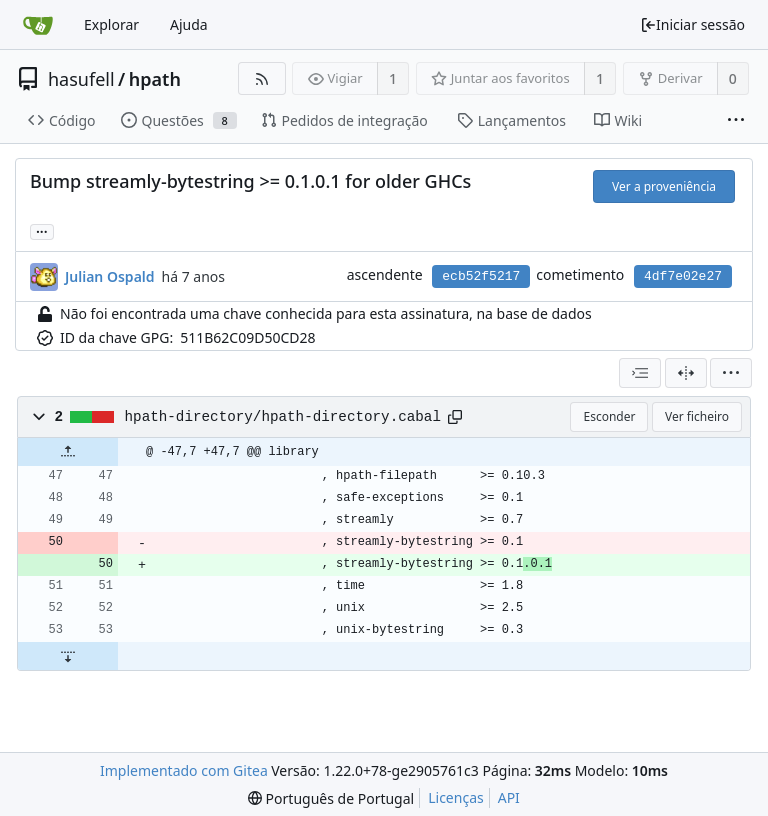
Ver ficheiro (697, 416)
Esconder (609, 416)
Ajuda (189, 24)
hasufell (81, 79)
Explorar (111, 24)
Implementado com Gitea (184, 770)
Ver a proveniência (664, 186)
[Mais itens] (736, 121)
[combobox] (640, 373)
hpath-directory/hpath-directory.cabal (283, 417)
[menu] (731, 373)
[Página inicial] (38, 25)
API (509, 797)
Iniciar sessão (692, 24)
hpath (155, 79)
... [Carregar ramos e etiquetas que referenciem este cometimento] (42, 230)
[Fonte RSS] (261, 78)
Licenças (456, 797)
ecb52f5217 (481, 276)
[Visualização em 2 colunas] (686, 373)
